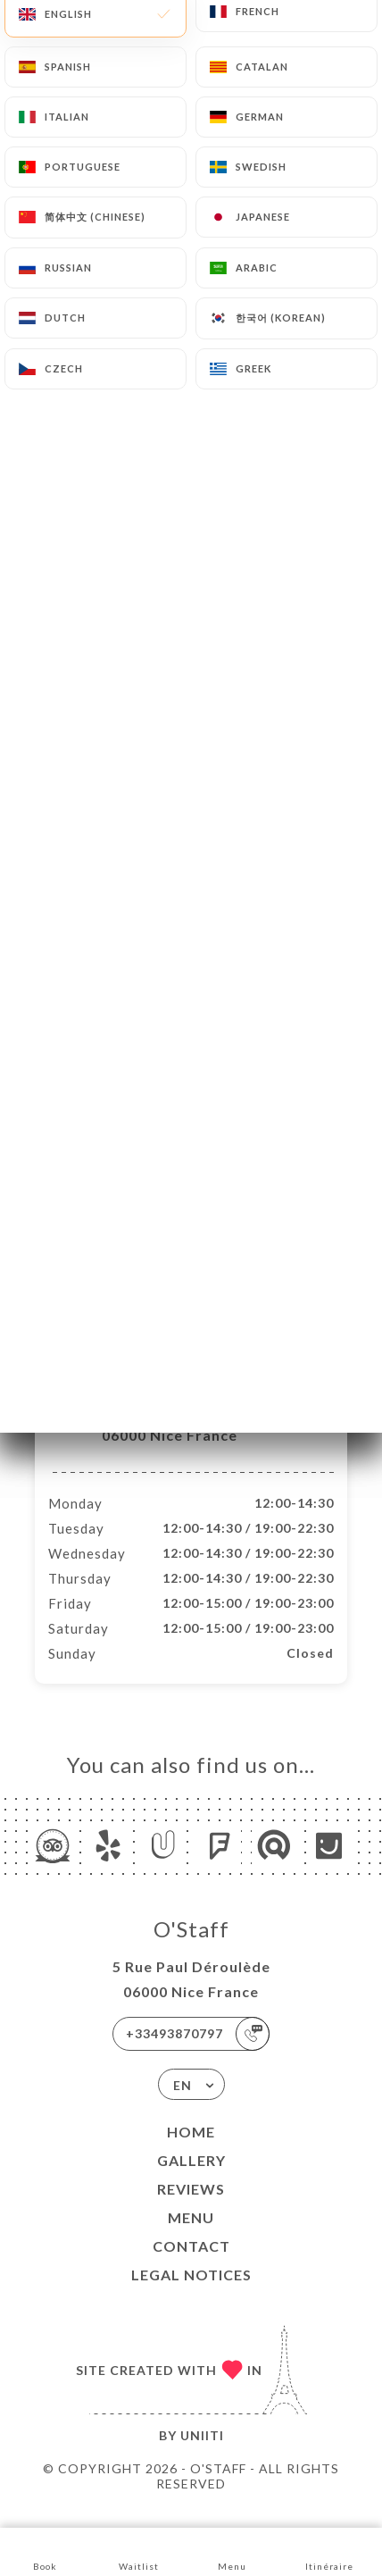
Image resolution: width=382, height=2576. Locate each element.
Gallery (191, 2178)
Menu (191, 2236)
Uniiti (202, 2454)
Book (45, 2551)
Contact (191, 2264)
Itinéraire (329, 2551)
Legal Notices (191, 2293)
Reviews (191, 2207)
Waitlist (139, 2551)
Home (191, 2150)
